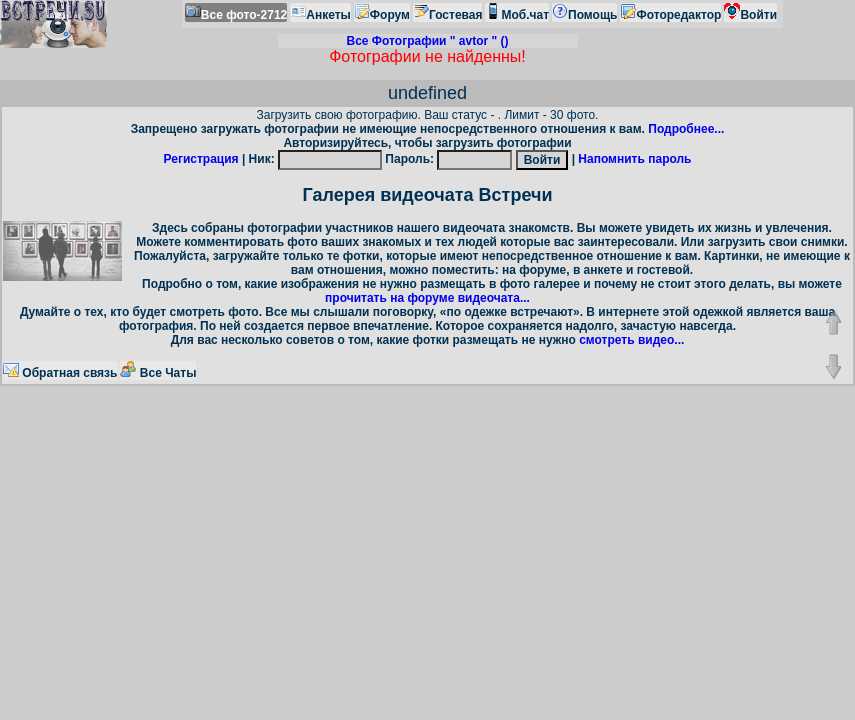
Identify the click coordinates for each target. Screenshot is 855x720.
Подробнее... (686, 129)
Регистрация (201, 159)
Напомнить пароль (634, 159)
